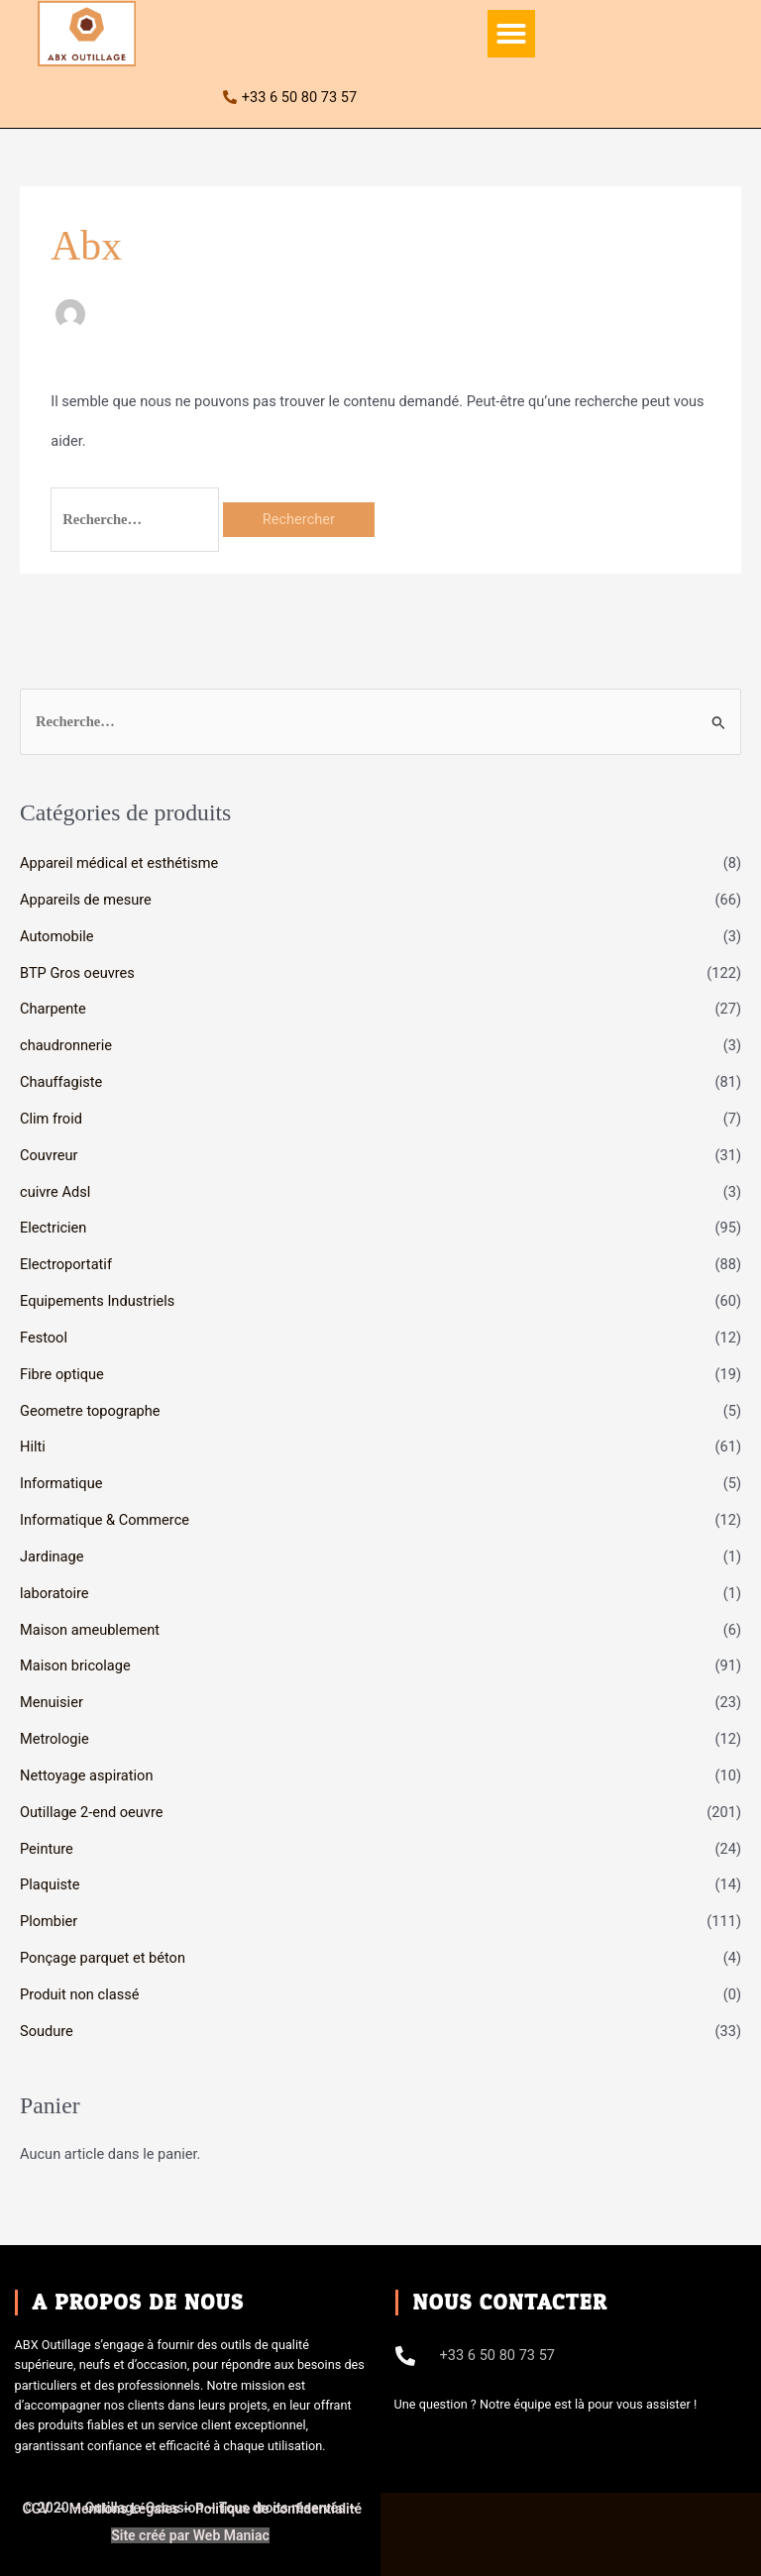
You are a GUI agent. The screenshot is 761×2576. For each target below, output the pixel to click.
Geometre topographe (90, 1411)
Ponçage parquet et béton (102, 1958)
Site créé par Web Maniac (190, 2535)
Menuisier (51, 1702)
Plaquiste (50, 1884)
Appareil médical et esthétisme (119, 863)
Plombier (48, 1921)
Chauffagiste (61, 1082)
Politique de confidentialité (278, 2509)
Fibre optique (62, 1374)
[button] (511, 33)
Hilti (33, 1446)
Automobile (57, 936)
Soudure (46, 2031)
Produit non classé (79, 1994)
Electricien (53, 1227)
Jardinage (51, 1556)
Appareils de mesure (86, 900)
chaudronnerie (66, 1045)
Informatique (61, 1483)
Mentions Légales (124, 2509)
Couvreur (48, 1155)
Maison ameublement (90, 1630)
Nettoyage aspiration (86, 1775)
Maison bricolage (75, 1665)
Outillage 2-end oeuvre (91, 1812)
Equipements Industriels (97, 1301)
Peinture (46, 1849)
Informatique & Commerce (104, 1520)
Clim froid (51, 1118)
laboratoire (54, 1593)
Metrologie (54, 1739)
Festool (43, 1337)
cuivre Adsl (55, 1192)
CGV (38, 2509)
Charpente (53, 1009)
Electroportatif (66, 1264)
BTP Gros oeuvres (77, 973)
